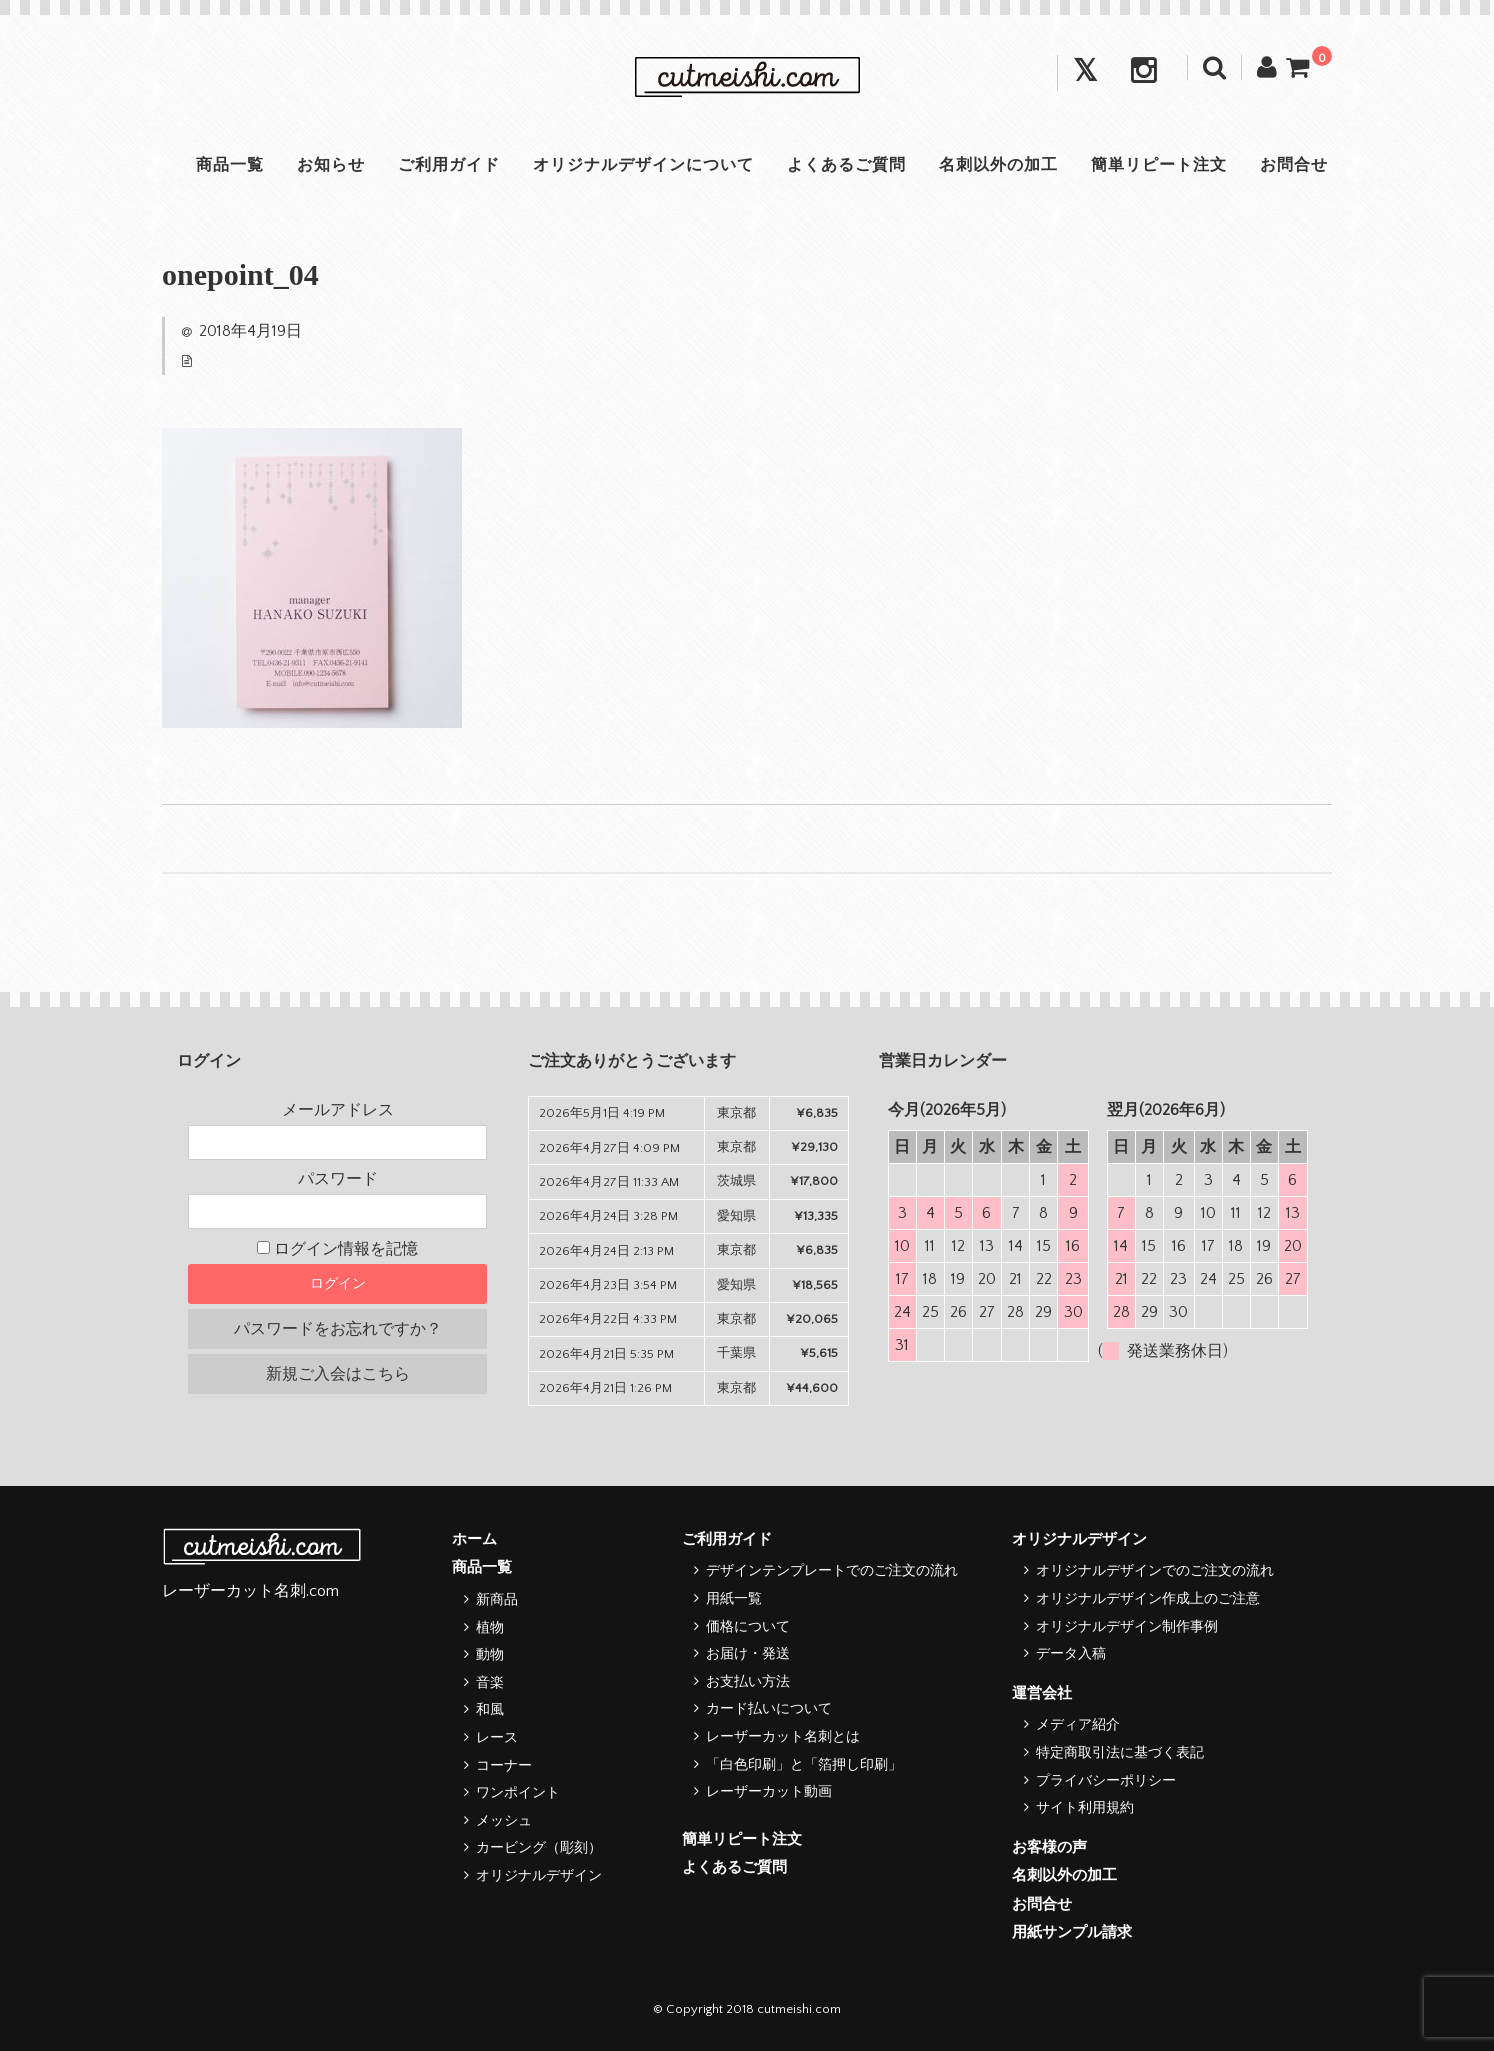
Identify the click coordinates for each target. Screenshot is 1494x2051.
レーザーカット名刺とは (783, 1737)
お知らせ (326, 165)
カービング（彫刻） (539, 1848)
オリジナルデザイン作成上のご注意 (1148, 1599)
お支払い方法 (748, 1682)
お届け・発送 (748, 1654)
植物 (490, 1628)
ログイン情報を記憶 (337, 1249)
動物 (490, 1655)
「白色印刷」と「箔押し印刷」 (804, 1765)
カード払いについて (769, 1709)
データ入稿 (1071, 1654)
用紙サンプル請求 (1072, 1932)
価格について (748, 1627)
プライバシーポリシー (1106, 1781)
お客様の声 (1049, 1847)
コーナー (504, 1766)
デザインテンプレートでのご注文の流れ (832, 1571)
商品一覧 (222, 165)
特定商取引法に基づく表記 (1120, 1753)
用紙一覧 (734, 1599)
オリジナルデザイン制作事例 (1127, 1627)
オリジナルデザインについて (642, 165)
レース (497, 1738)
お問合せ (1302, 165)
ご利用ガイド (446, 165)
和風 (490, 1710)
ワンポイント (518, 1793)
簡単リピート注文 (1164, 165)
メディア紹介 (1078, 1725)
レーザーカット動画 (769, 1792)
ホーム (474, 1539)
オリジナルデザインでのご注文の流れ (1155, 1571)
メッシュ (504, 1821)
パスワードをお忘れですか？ (338, 1329)
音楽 (490, 1683)
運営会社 (1042, 1693)
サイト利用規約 (1085, 1808)
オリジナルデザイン (539, 1876)
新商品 (497, 1600)
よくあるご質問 (847, 165)
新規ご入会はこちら (338, 1374)
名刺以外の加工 (1001, 165)
